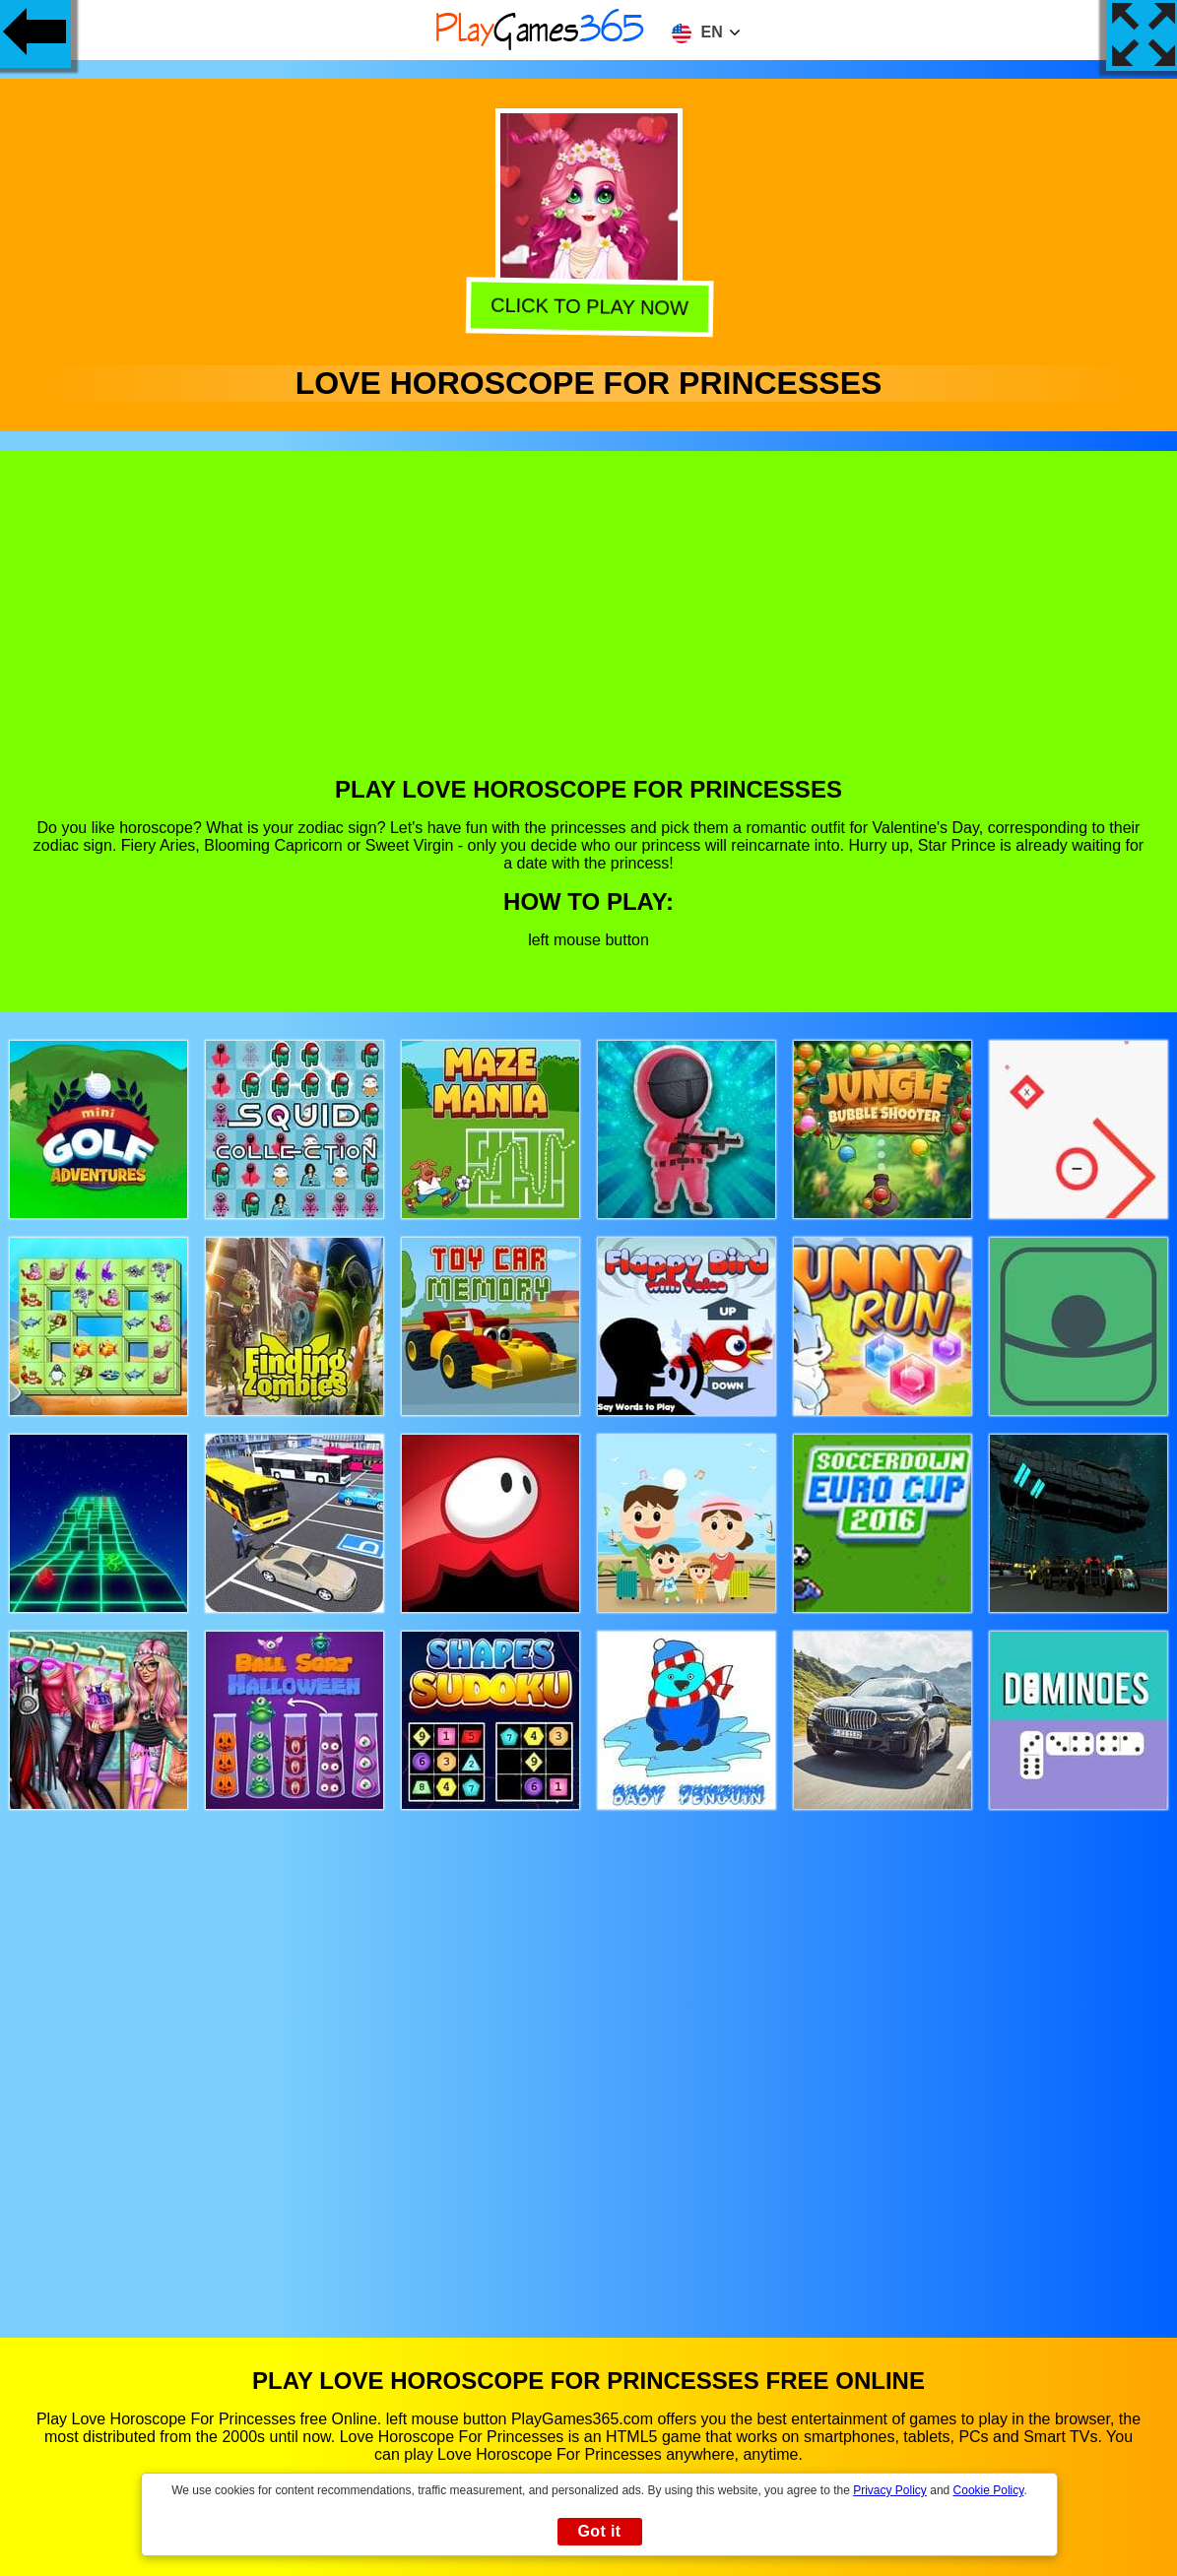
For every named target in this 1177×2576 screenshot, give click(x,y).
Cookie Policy (988, 2490)
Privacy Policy (890, 2490)
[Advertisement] (589, 628)
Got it (599, 2531)
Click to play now (586, 306)
